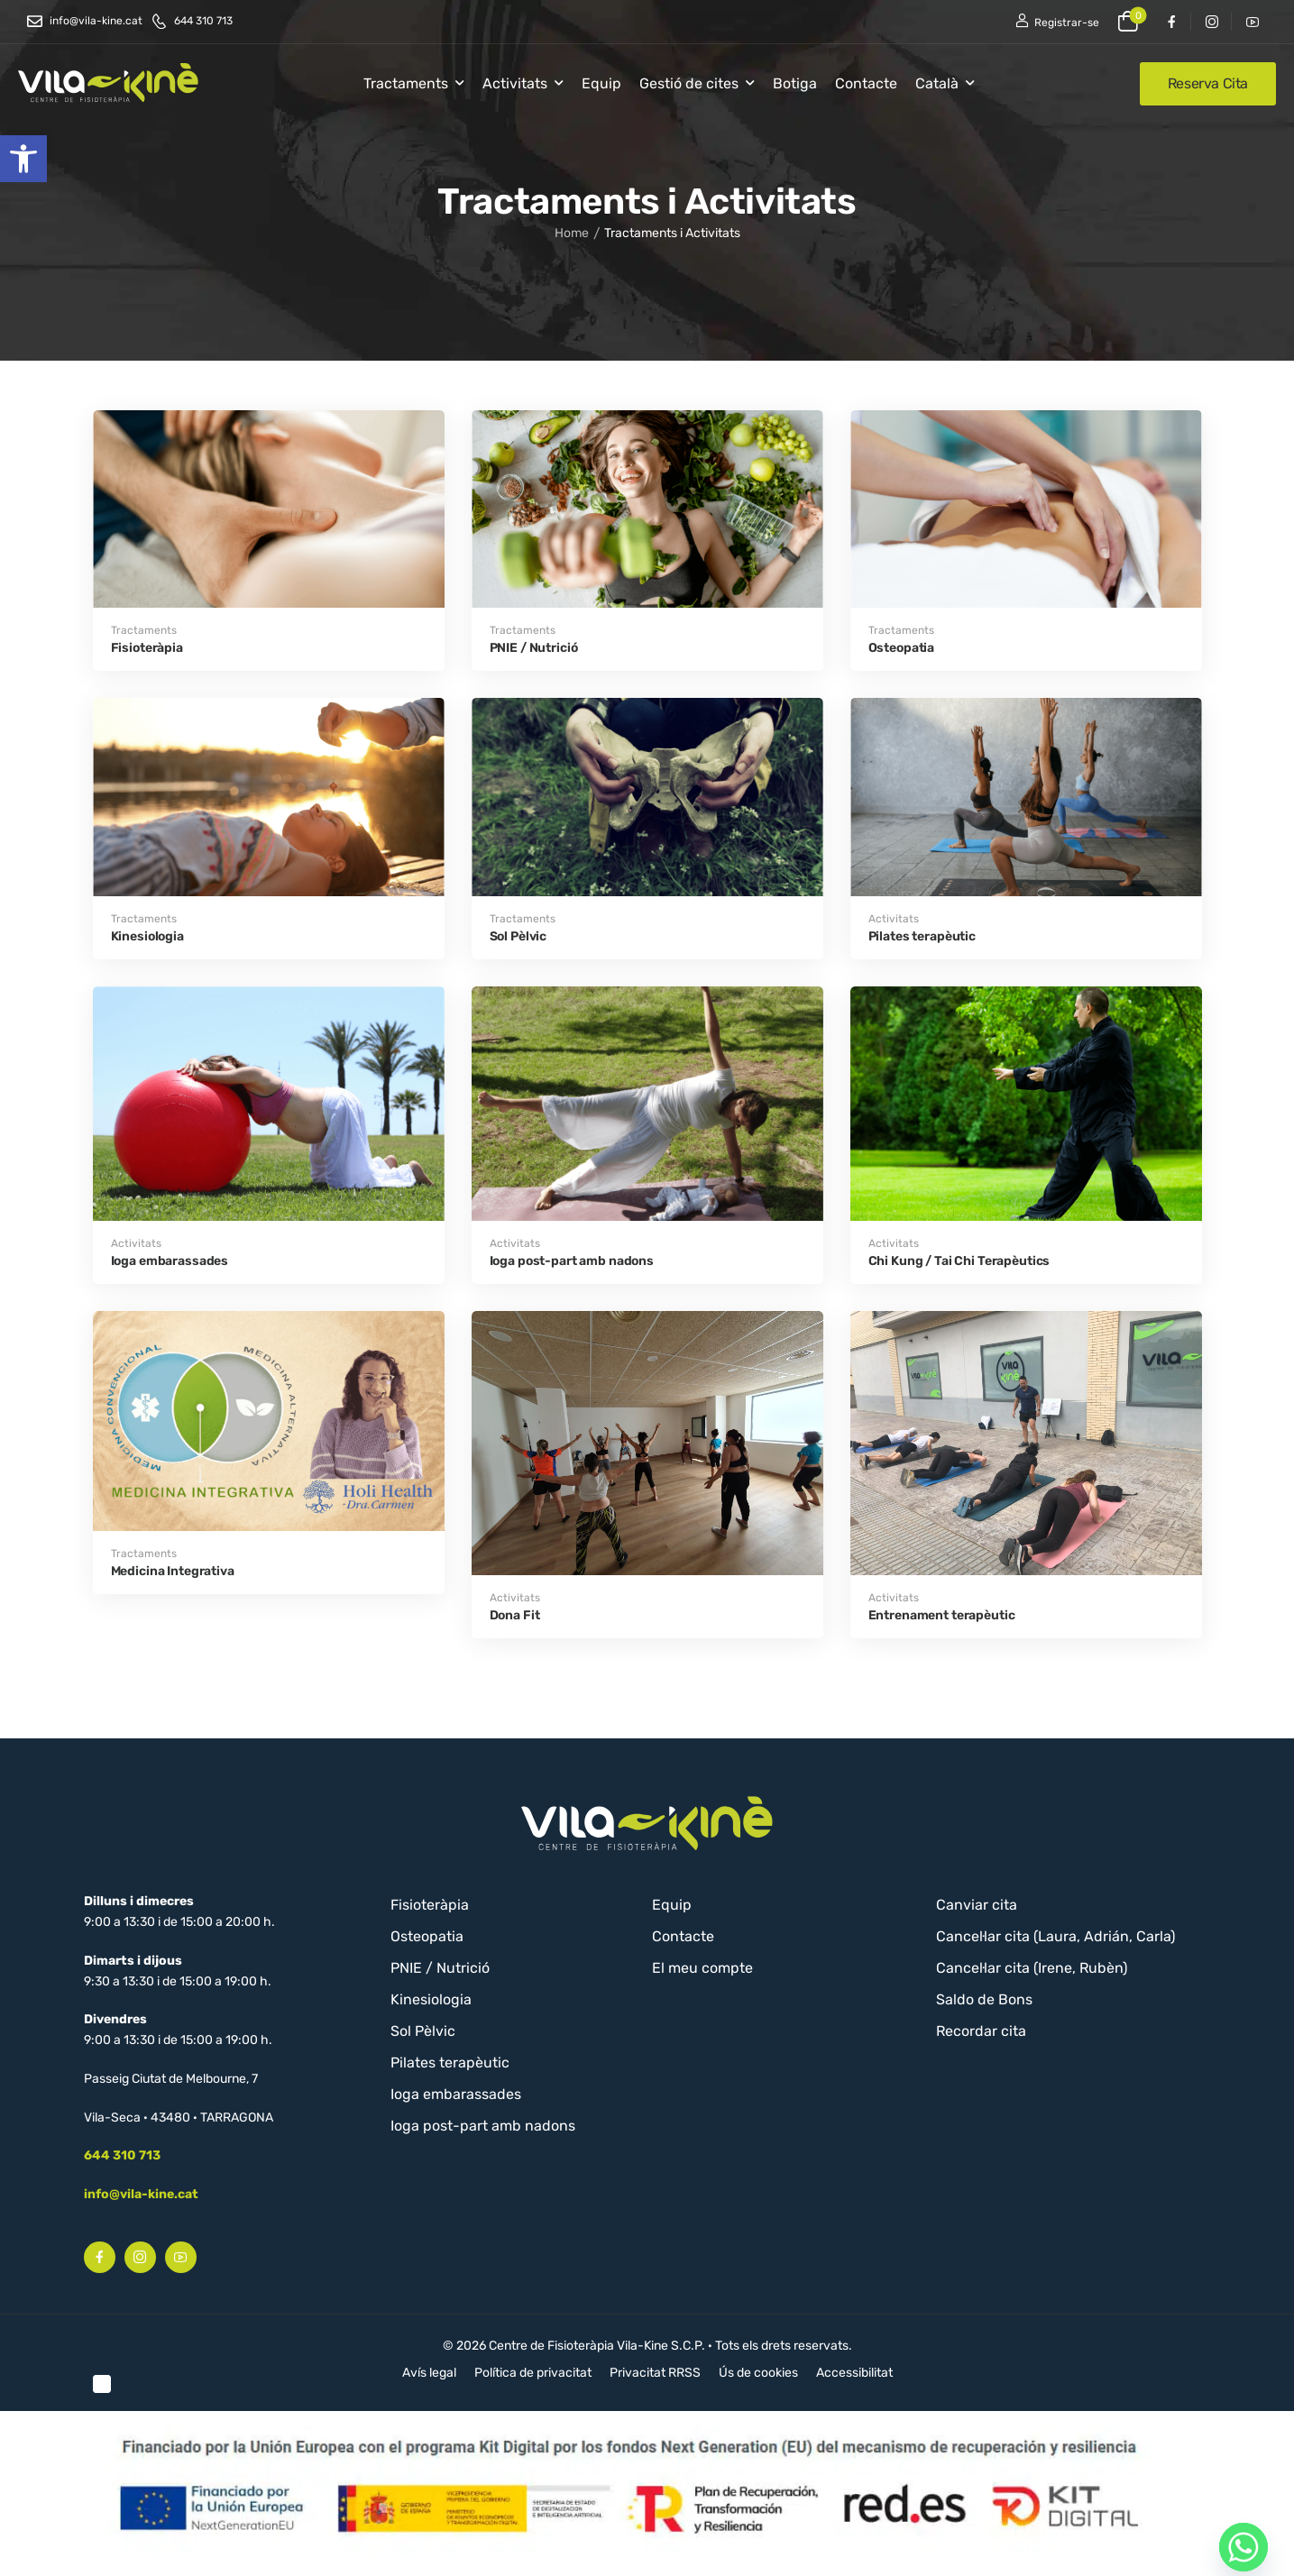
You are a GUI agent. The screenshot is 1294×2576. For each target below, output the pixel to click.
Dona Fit (515, 1615)
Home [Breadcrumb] (572, 238)
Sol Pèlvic (518, 936)
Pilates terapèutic (922, 936)
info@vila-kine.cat (141, 2194)
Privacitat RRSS (655, 2372)
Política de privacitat (533, 2372)
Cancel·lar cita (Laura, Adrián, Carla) (1055, 1936)
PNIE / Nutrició (534, 647)
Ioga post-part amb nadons (572, 1261)
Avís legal (429, 2372)
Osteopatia (901, 647)
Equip (601, 83)
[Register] (1057, 21)
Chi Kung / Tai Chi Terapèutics (959, 1261)
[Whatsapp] (1243, 2547)
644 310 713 (122, 2155)
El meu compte (702, 1967)
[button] (23, 158)
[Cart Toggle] (1127, 21)
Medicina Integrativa (172, 1571)
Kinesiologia (147, 936)
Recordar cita (981, 2031)
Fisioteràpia (147, 647)
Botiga (795, 83)
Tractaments (405, 83)
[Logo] (108, 83)
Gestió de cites (689, 83)
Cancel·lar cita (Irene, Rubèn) (1031, 1967)
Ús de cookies (758, 2372)
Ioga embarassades (170, 1261)
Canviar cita (976, 1904)
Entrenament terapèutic (941, 1615)
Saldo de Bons (984, 1999)
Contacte (866, 83)
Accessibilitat (854, 2372)
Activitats (514, 83)
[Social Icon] (1171, 21)
